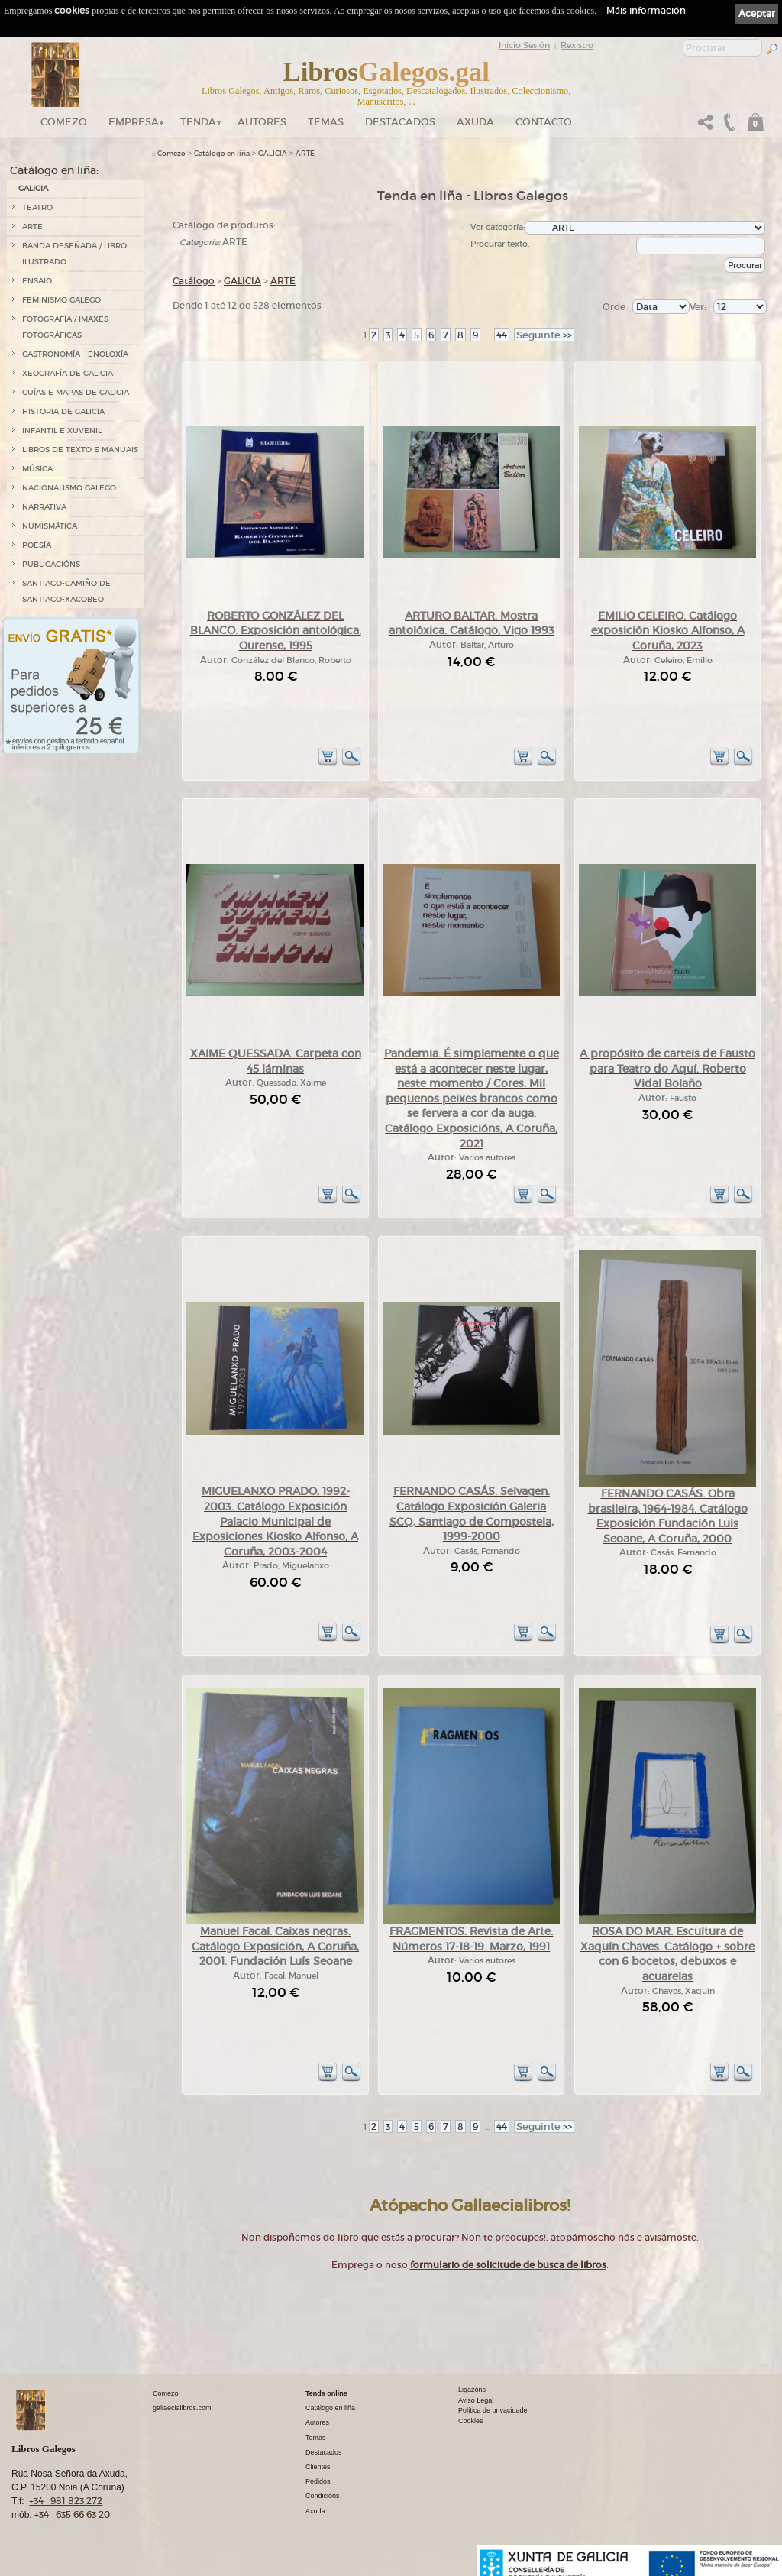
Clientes (318, 2467)
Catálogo (194, 280)
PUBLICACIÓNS (51, 564)
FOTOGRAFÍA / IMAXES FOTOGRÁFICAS (65, 327)
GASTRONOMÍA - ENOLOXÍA (75, 354)
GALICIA (33, 188)
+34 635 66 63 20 (72, 2514)
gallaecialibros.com (182, 2408)
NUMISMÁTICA (49, 526)
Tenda (198, 121)
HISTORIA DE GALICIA (63, 411)
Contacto (543, 121)
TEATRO (37, 207)
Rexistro (577, 45)
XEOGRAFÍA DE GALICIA (67, 373)
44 (501, 335)
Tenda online (326, 2393)
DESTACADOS (400, 121)
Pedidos (318, 2481)
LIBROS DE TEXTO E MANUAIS (80, 450)
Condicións (322, 2496)
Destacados (323, 2452)
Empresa (133, 121)
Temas (326, 121)
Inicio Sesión (524, 45)
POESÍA (36, 545)
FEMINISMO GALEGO (61, 300)
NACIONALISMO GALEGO (69, 488)
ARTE (32, 226)
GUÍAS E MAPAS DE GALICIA (75, 392)
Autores (262, 121)
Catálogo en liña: (54, 170)
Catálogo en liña (222, 153)
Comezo (63, 121)
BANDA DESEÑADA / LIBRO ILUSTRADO (74, 254)
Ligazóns (472, 2389)
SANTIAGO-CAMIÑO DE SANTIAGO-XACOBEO (66, 591)
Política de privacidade (493, 2410)
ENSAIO (37, 281)
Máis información (646, 10)
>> (544, 335)
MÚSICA (37, 469)
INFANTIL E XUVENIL (62, 430)
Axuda (475, 121)
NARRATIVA (44, 507)
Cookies (470, 2421)
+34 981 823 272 (65, 2500)
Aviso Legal (475, 2400)
